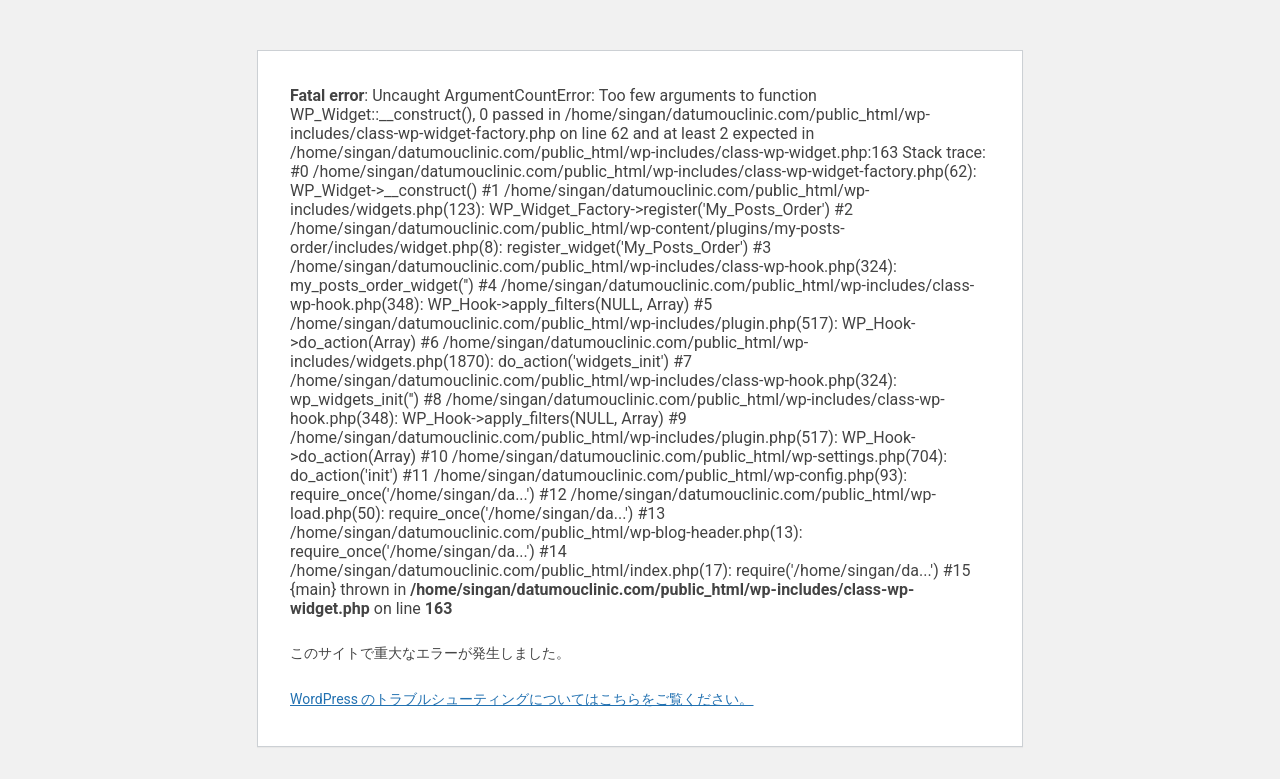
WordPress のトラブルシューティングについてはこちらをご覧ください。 (522, 699)
